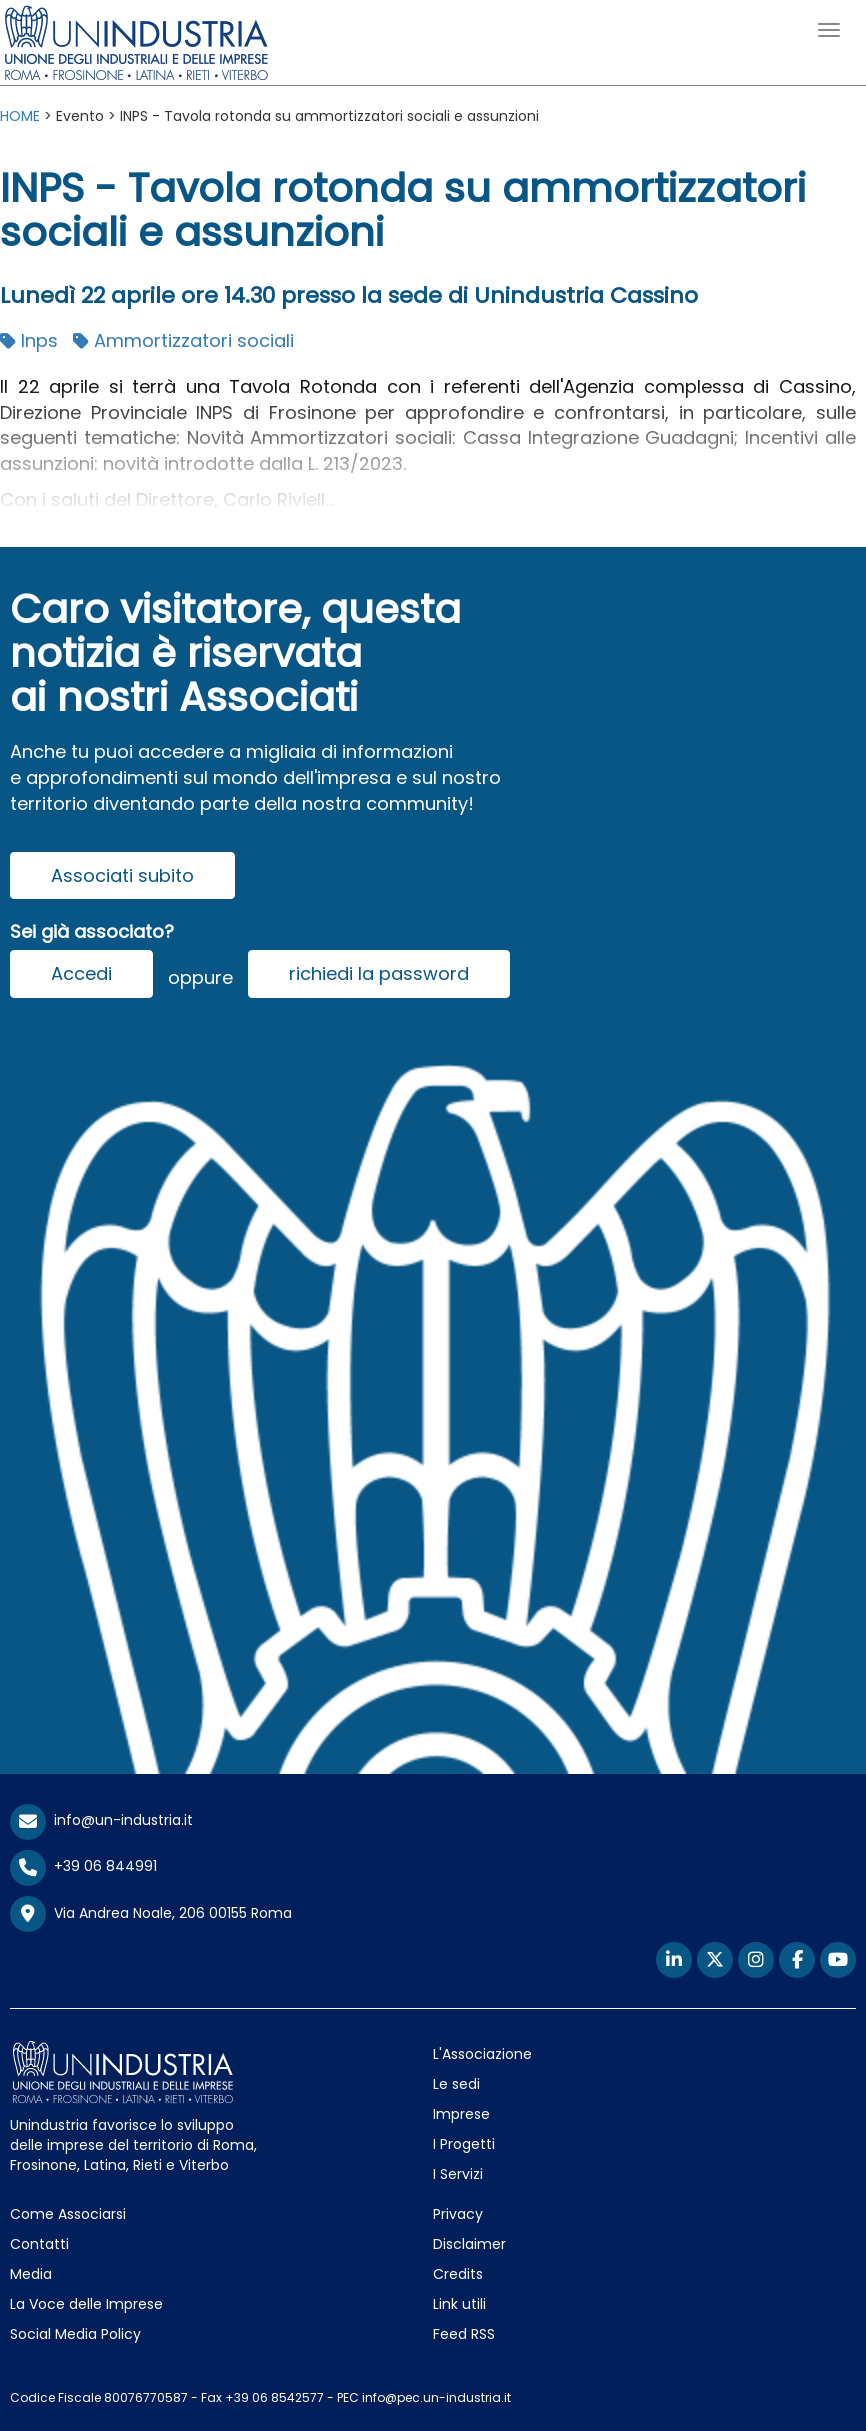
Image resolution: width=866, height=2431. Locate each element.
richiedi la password (379, 973)
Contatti (39, 2244)
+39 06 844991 (83, 1866)
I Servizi (458, 2174)
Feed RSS (464, 2334)
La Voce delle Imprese (86, 2304)
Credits (458, 2274)
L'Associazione (482, 2054)
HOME (20, 116)
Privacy (458, 2214)
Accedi (81, 973)
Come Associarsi (68, 2214)
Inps (29, 340)
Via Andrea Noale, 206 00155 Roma (151, 1914)
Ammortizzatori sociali (183, 340)
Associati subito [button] (122, 875)
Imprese (461, 2114)
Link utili (459, 2304)
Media (31, 2274)
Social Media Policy (75, 2334)
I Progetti (464, 2144)
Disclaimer (469, 2244)
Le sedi (456, 2084)
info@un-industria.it (101, 1820)
